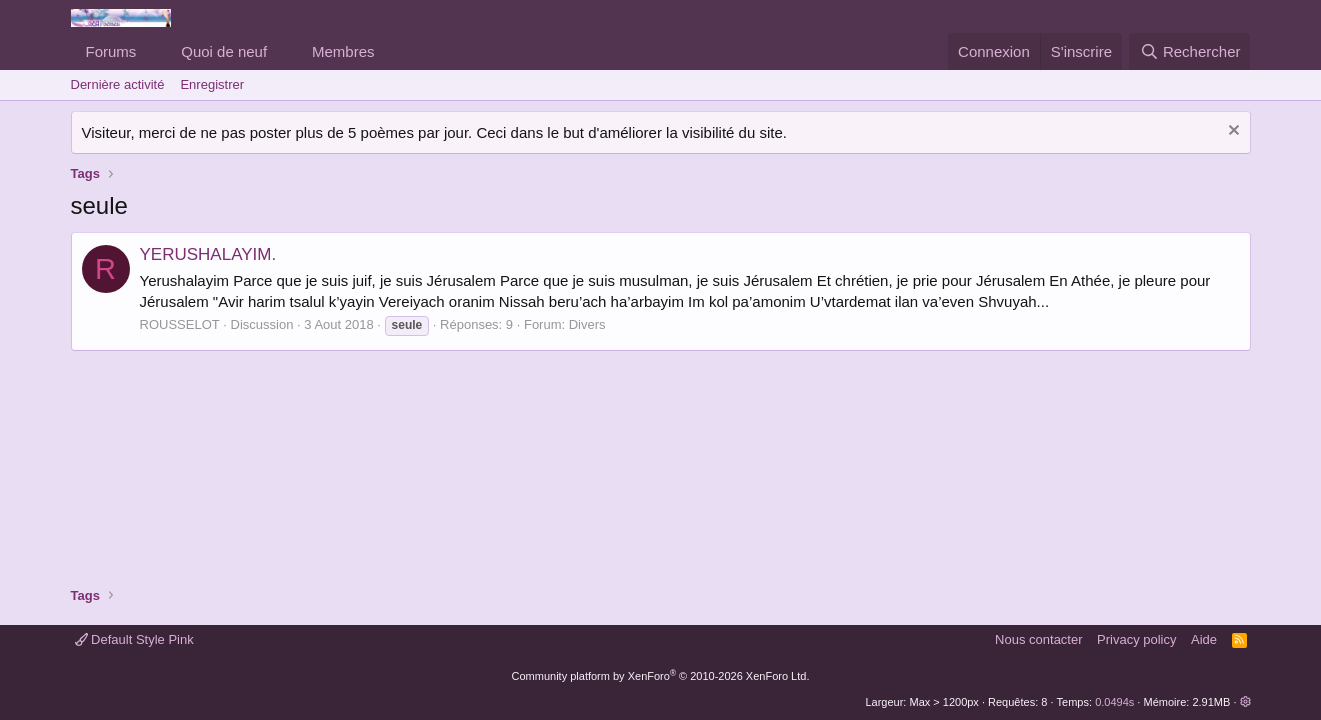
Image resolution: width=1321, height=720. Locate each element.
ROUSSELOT (180, 324)
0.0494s (1114, 702)
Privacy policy (1136, 639)
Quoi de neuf (224, 51)
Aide (1204, 639)
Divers (587, 324)
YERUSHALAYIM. (208, 254)
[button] (152, 51)
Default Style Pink (134, 639)
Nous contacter (1038, 639)
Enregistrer (212, 84)
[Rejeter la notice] (1231, 132)
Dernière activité (118, 84)
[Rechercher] (1189, 51)
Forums (111, 51)
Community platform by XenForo (661, 676)
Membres (343, 51)
